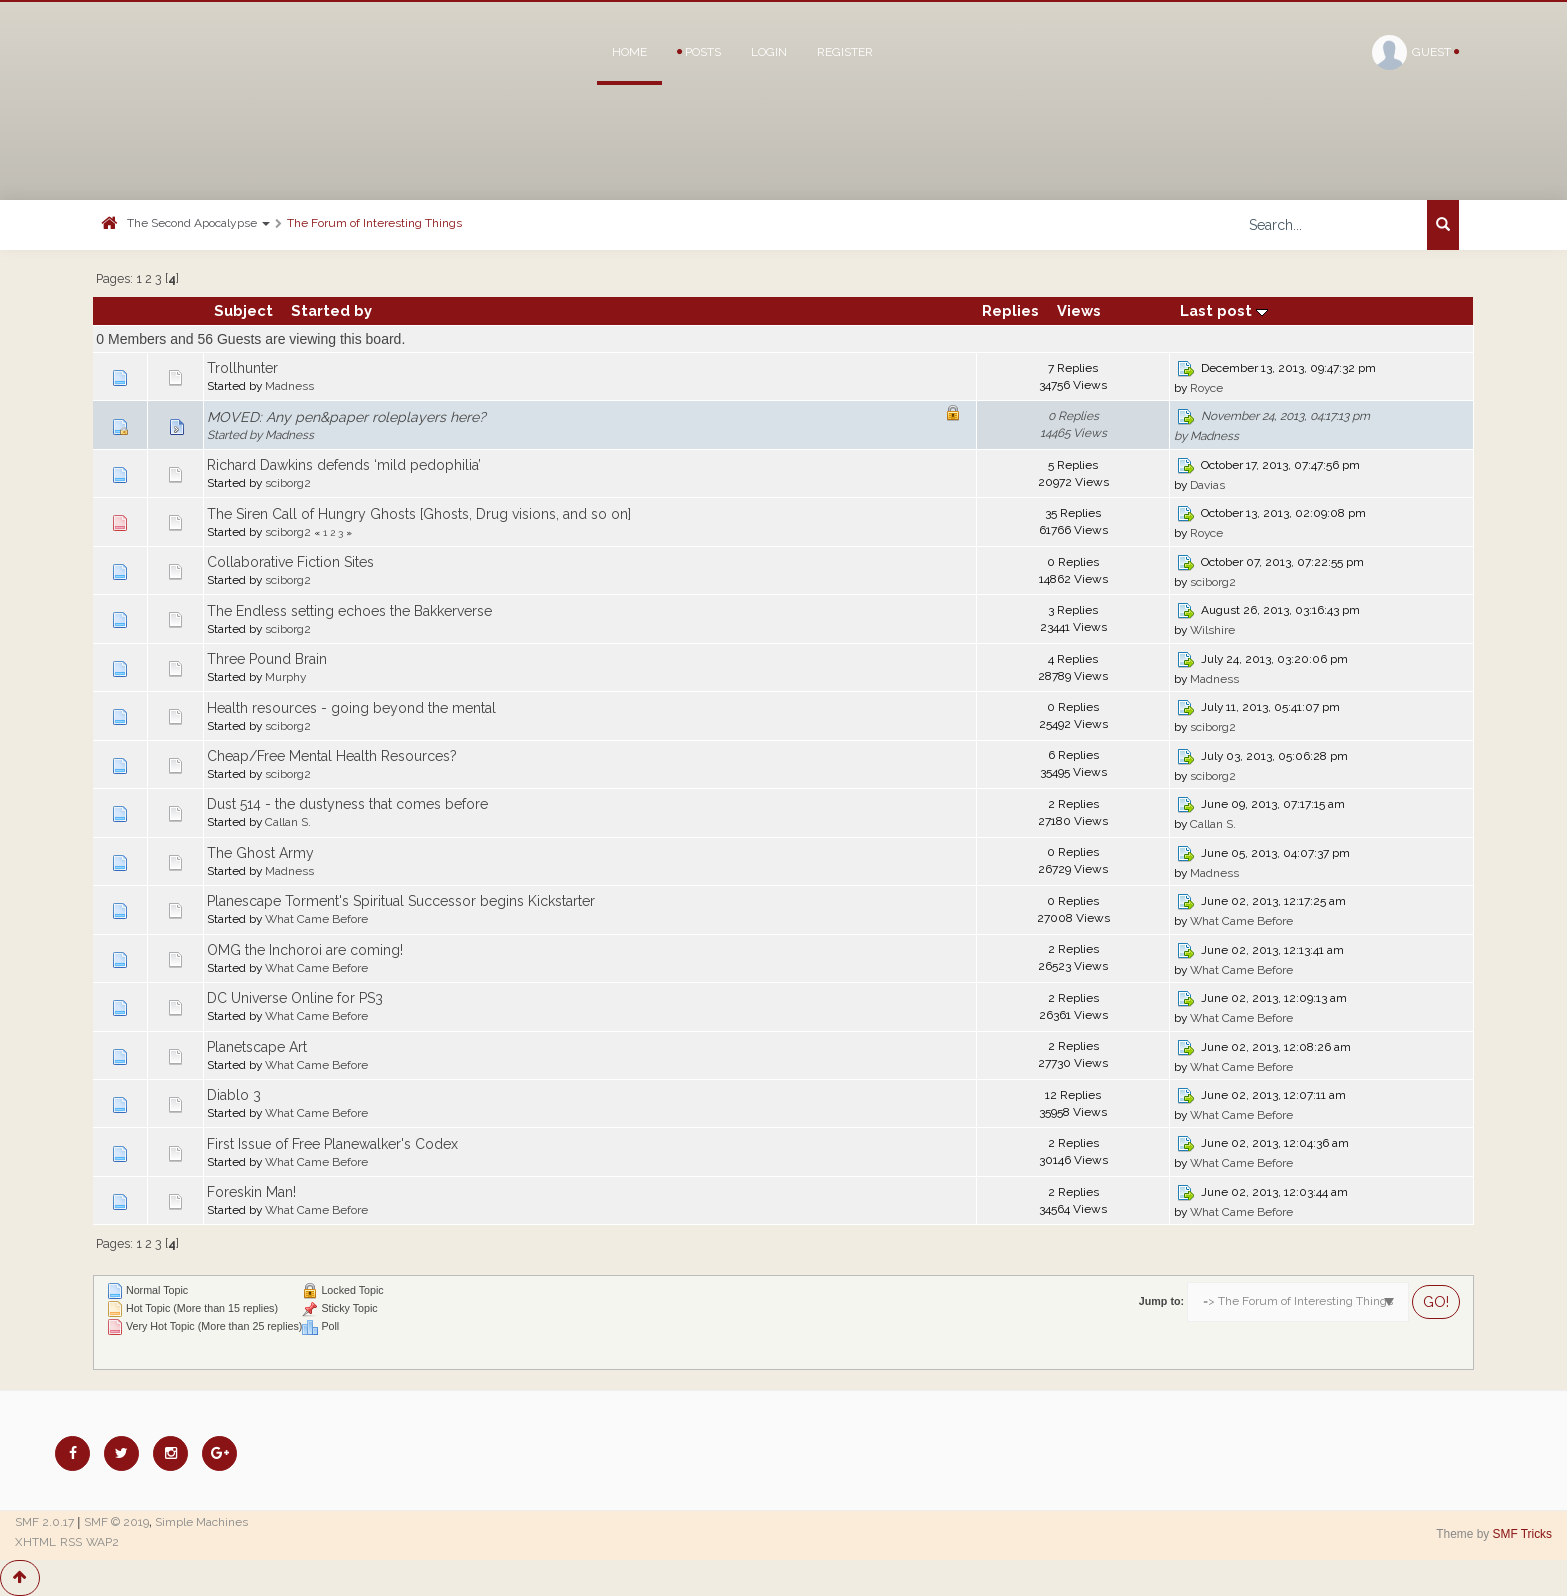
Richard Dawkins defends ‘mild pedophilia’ (344, 465)
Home (629, 52)
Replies (1010, 310)
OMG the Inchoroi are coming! (305, 950)
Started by (331, 310)
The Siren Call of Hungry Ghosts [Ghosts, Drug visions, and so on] (419, 514)
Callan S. (288, 822)
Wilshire (1212, 630)
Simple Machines (201, 1522)
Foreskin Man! (251, 1192)
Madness (289, 386)
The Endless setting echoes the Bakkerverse (349, 611)
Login (769, 52)
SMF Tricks (1522, 1534)
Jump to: (1161, 1301)
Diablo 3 (234, 1095)
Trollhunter (242, 368)
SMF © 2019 (116, 1522)
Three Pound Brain (267, 659)
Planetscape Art (257, 1047)
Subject (243, 310)
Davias (1207, 485)
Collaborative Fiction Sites (290, 562)
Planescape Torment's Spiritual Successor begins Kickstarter (401, 901)
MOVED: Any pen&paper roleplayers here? (346, 417)
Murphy (285, 677)
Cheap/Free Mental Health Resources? (332, 756)
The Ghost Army (260, 853)
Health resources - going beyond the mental (351, 708)
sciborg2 (288, 483)
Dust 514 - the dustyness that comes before (347, 804)
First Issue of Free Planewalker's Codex (332, 1144)
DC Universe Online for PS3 (295, 998)
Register (845, 52)
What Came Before (316, 919)
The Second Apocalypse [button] (198, 223)
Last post (1224, 310)
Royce (1206, 388)
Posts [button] (699, 52)
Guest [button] (1415, 52)
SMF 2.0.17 (44, 1522)
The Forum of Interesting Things (374, 223)
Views (1079, 310)
